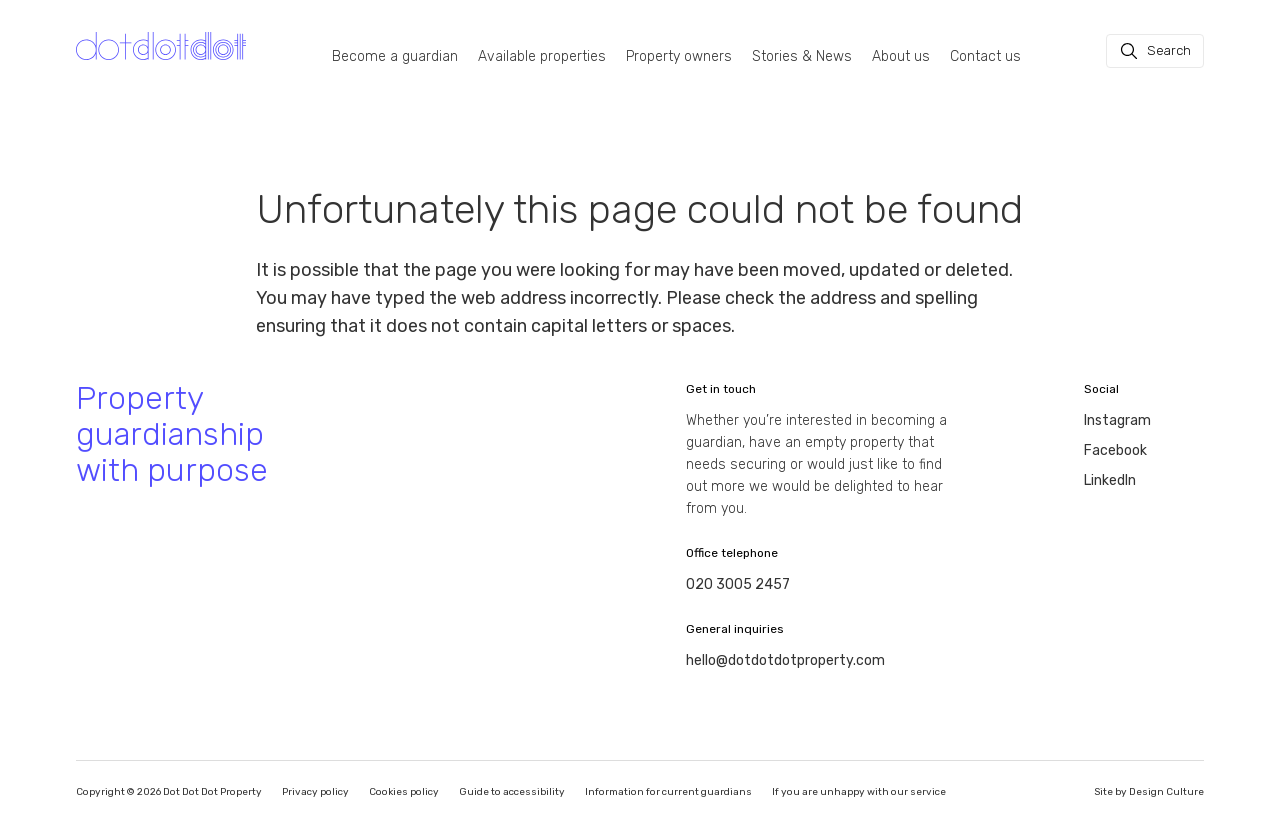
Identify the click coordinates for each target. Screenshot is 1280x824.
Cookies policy (404, 792)
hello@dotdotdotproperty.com (785, 660)
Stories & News (802, 56)
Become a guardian (395, 56)
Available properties (542, 56)
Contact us (985, 56)
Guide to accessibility (512, 792)
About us (901, 56)
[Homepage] (161, 46)
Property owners (679, 56)
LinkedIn (1110, 480)
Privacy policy (315, 792)
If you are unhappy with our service (859, 792)
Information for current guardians (668, 792)
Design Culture (1166, 792)
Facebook (1115, 450)
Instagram (1117, 420)
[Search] (1155, 51)
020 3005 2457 (738, 584)
